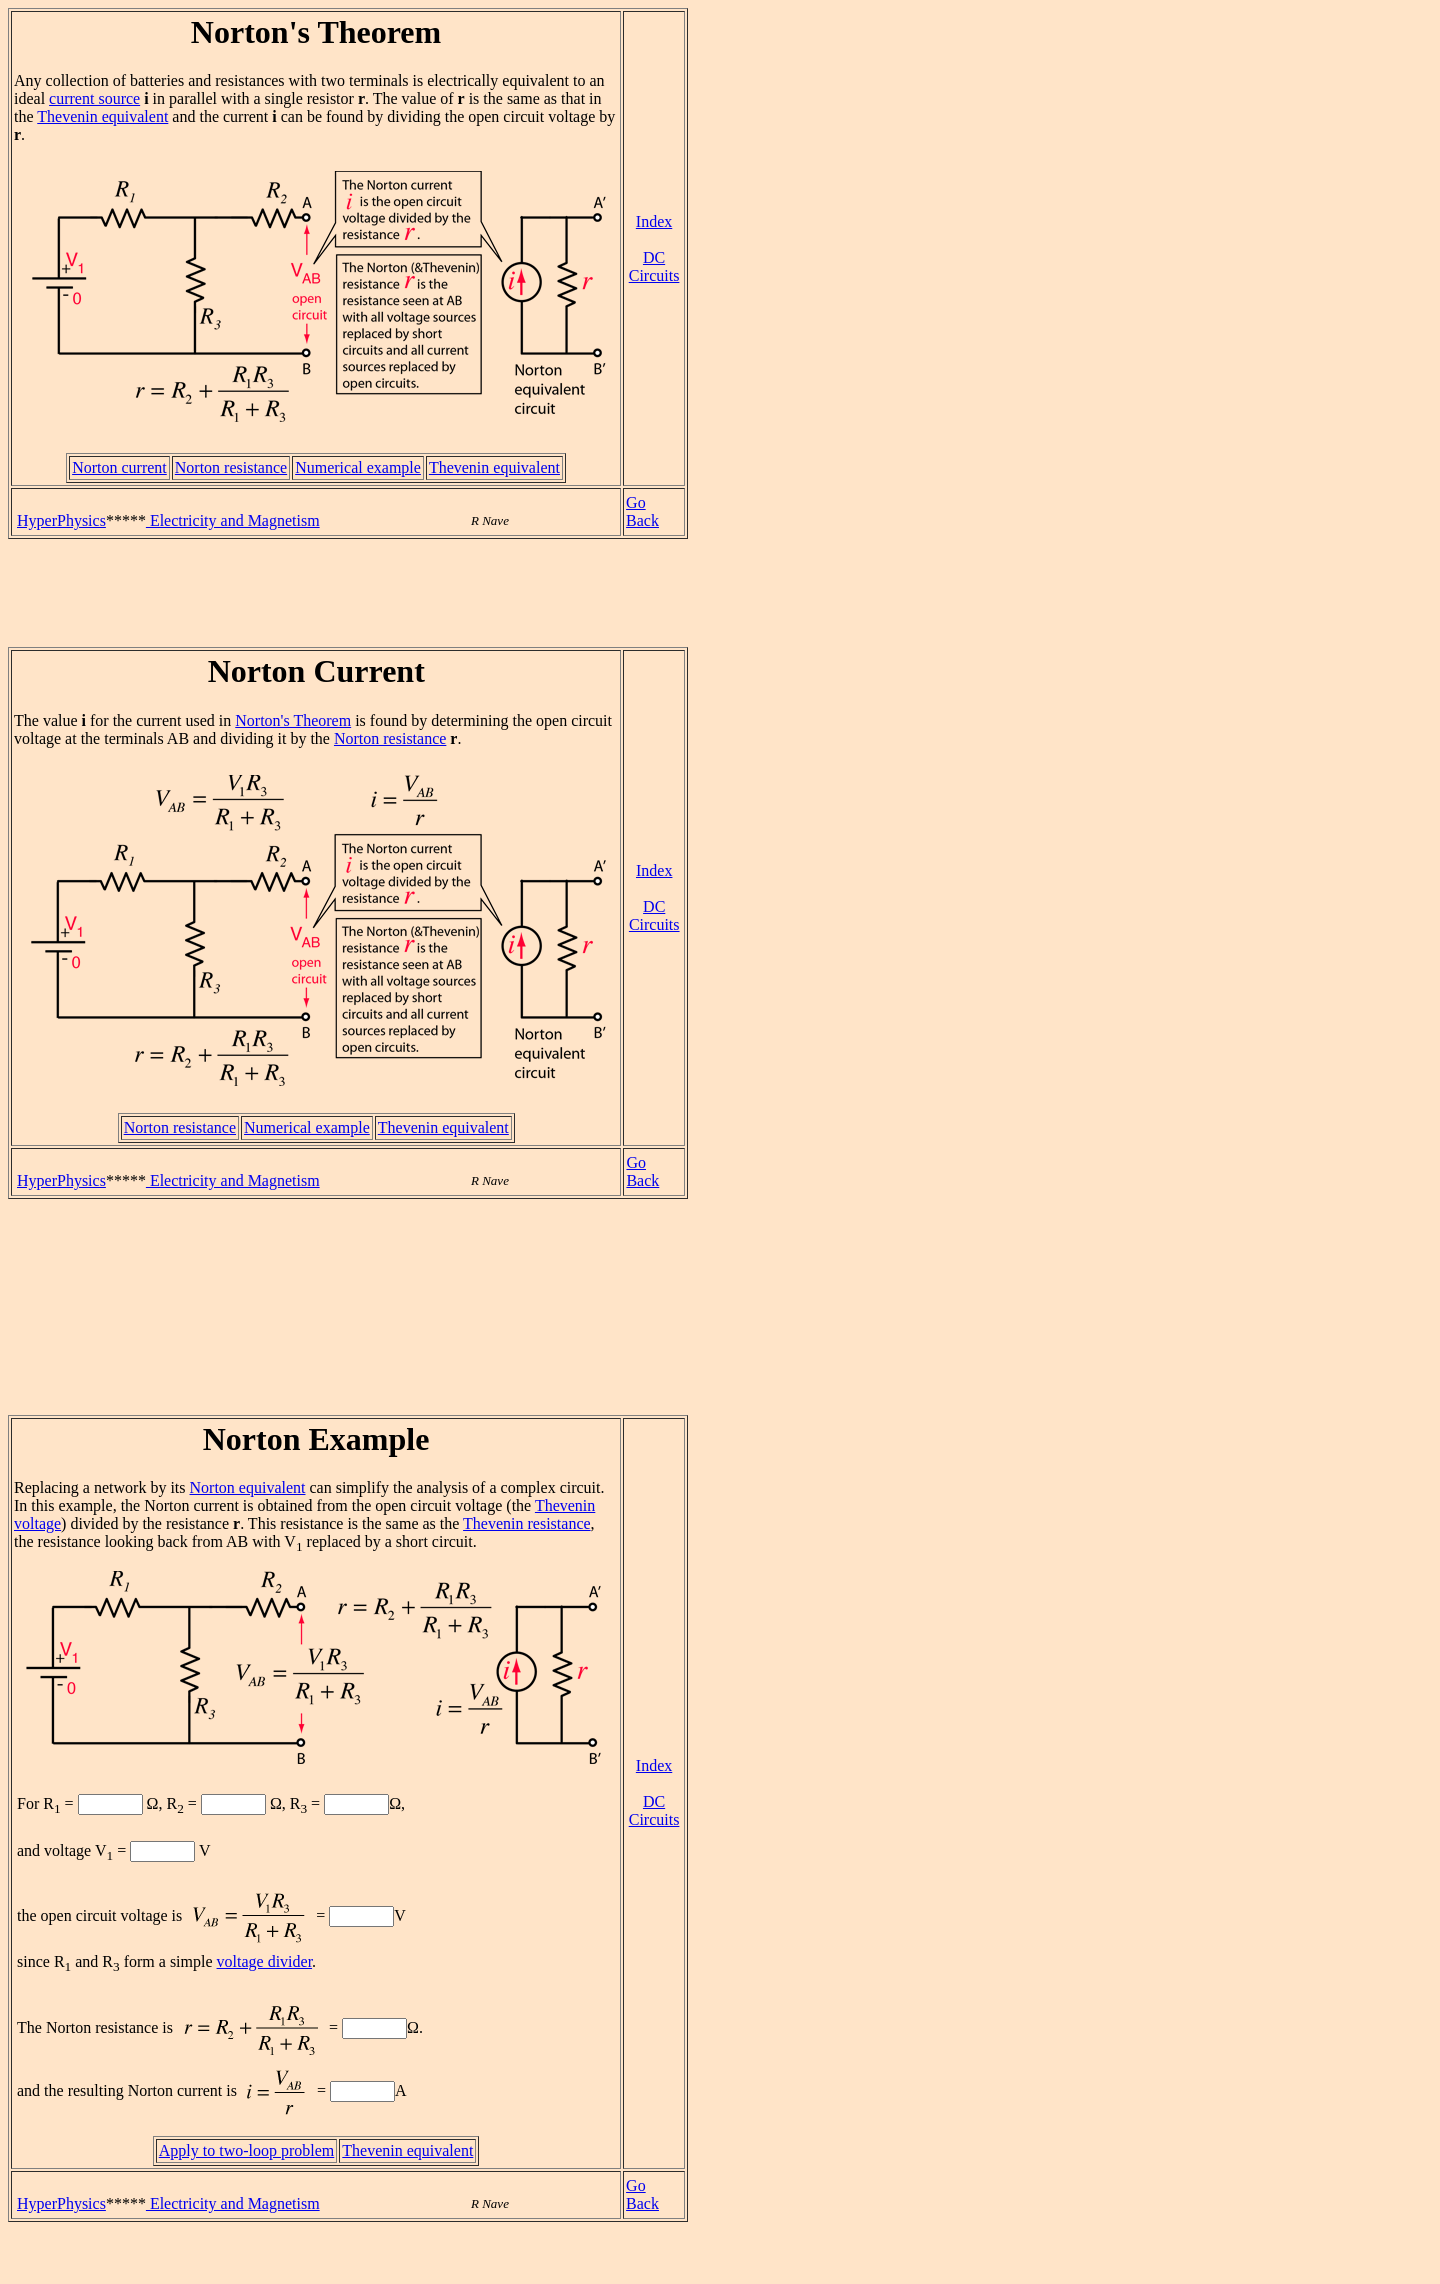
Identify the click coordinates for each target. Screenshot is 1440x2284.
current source (94, 98)
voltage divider (265, 1961)
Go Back (642, 511)
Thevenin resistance (527, 1523)
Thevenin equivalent (102, 116)
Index (654, 221)
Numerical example (358, 467)
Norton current (119, 467)
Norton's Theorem (293, 720)
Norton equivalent (248, 1487)
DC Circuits (654, 266)
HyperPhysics (61, 520)
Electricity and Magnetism (233, 520)
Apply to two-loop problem (247, 2150)
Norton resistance (231, 467)
